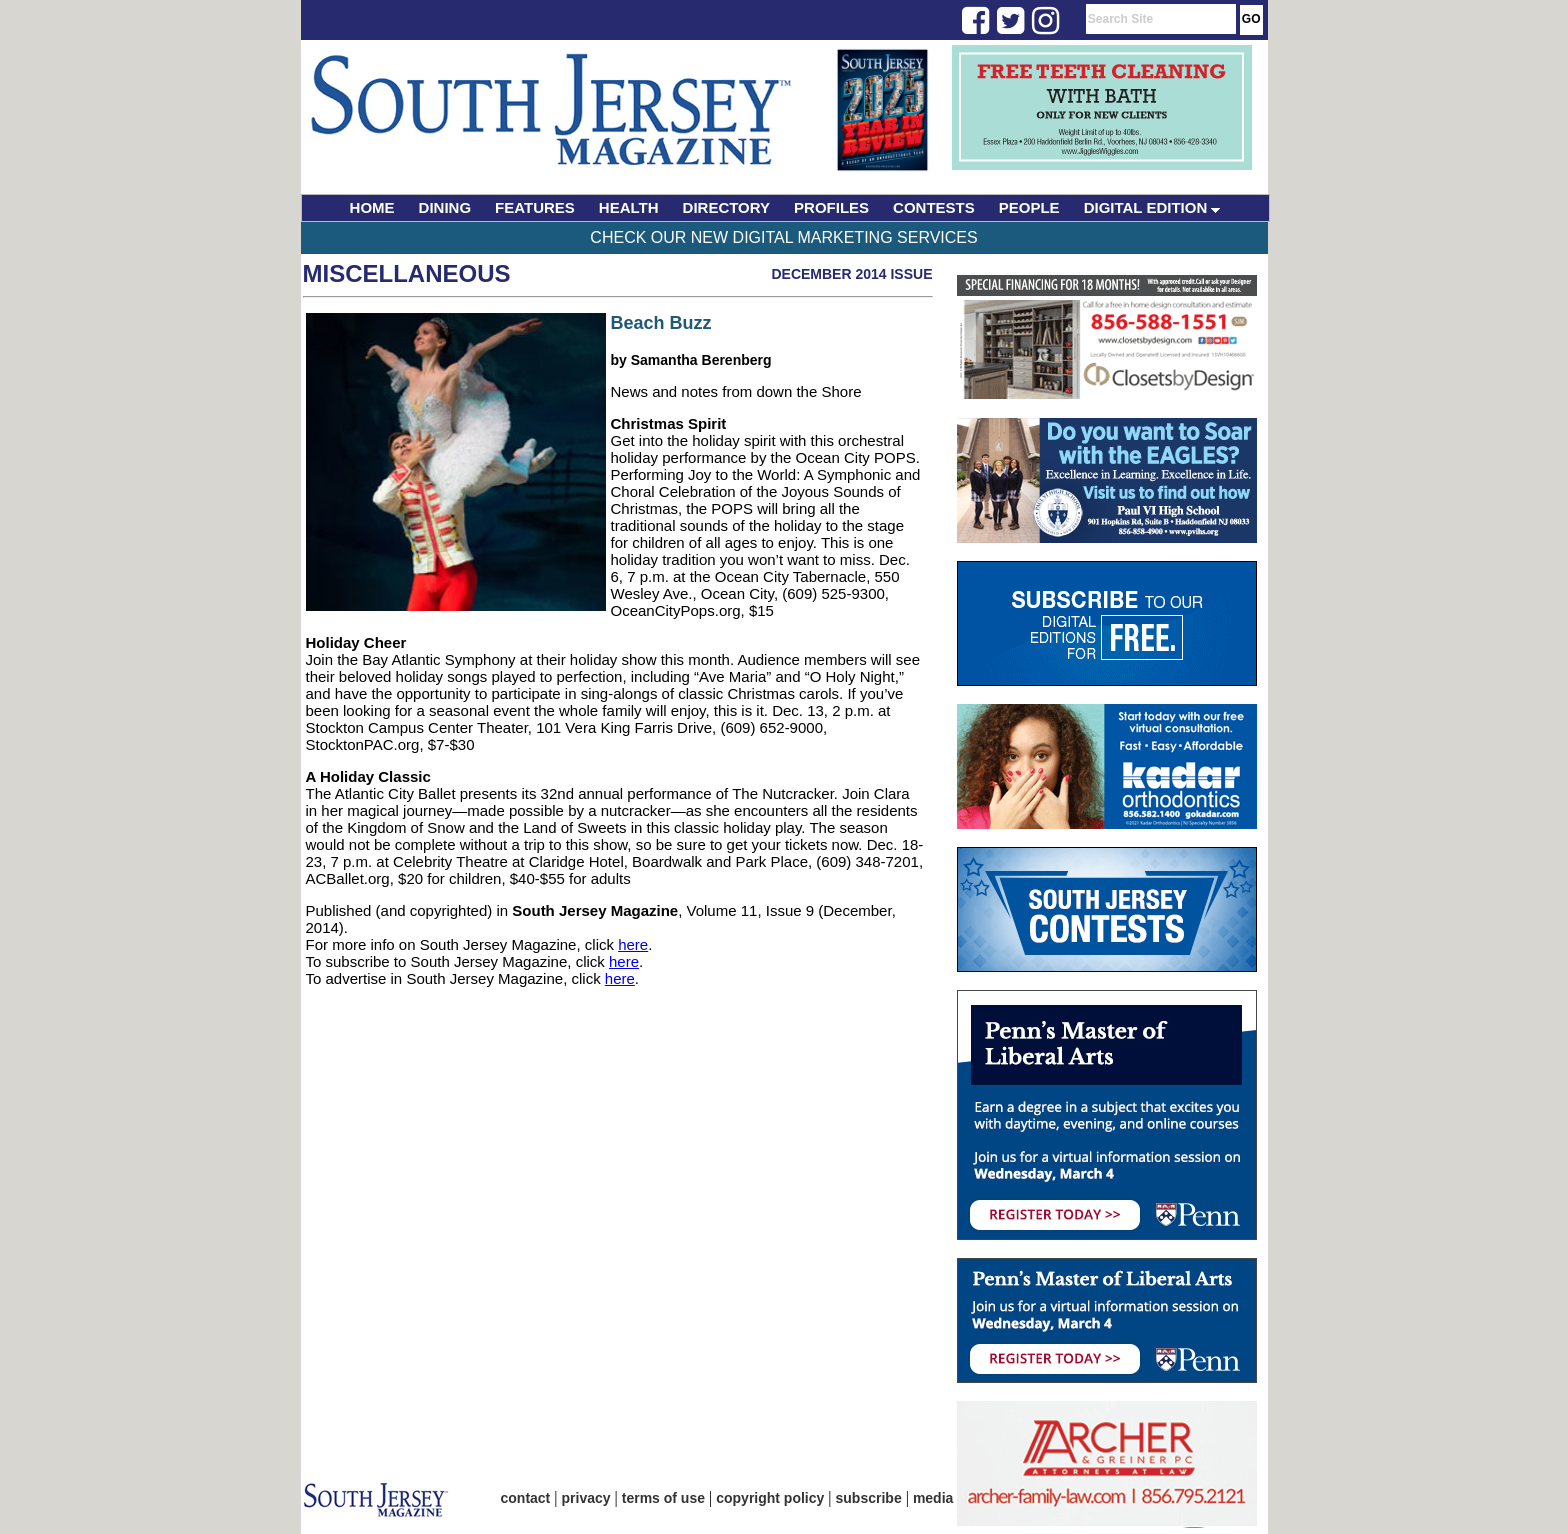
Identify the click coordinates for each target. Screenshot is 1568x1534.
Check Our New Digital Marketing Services (783, 237)
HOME (372, 207)
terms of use (663, 1498)
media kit (943, 1498)
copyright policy (770, 1498)
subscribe (869, 1498)
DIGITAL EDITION (1152, 207)
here (633, 944)
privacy (586, 1498)
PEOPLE (1029, 207)
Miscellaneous (407, 273)
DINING (445, 207)
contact (526, 1498)
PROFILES (831, 207)
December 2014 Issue (851, 274)
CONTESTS (934, 207)
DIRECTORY (727, 207)
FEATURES (535, 207)
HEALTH (629, 207)
